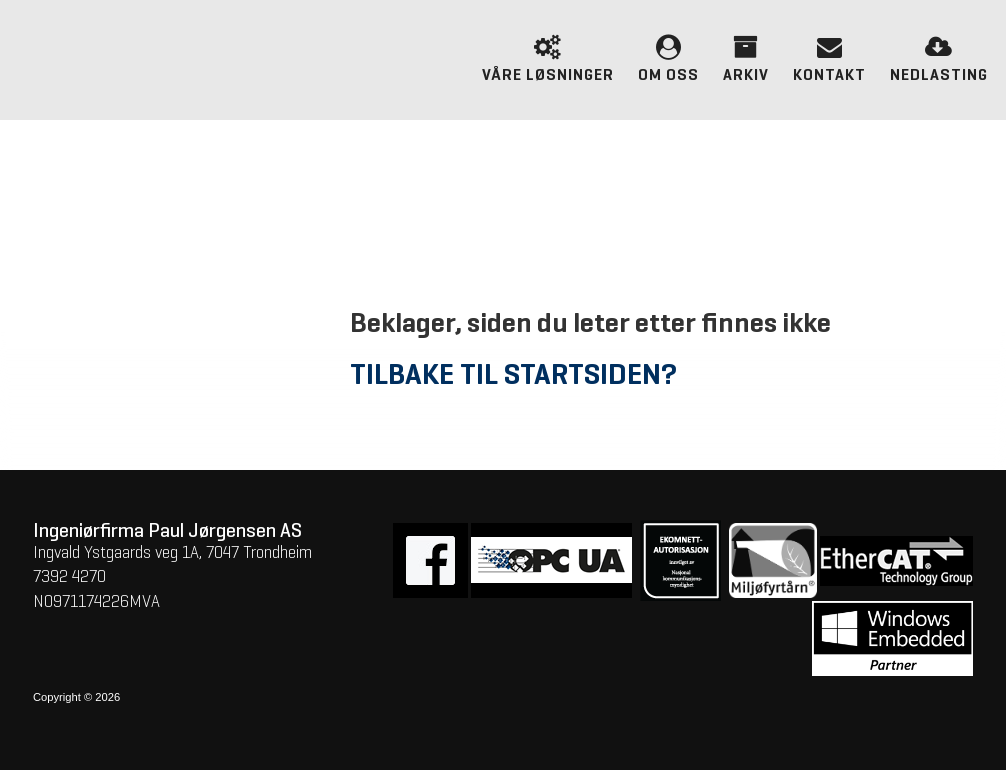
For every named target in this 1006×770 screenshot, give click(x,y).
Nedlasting (939, 57)
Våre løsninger (548, 57)
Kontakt (829, 57)
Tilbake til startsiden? (513, 376)
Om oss (668, 57)
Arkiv (746, 57)
